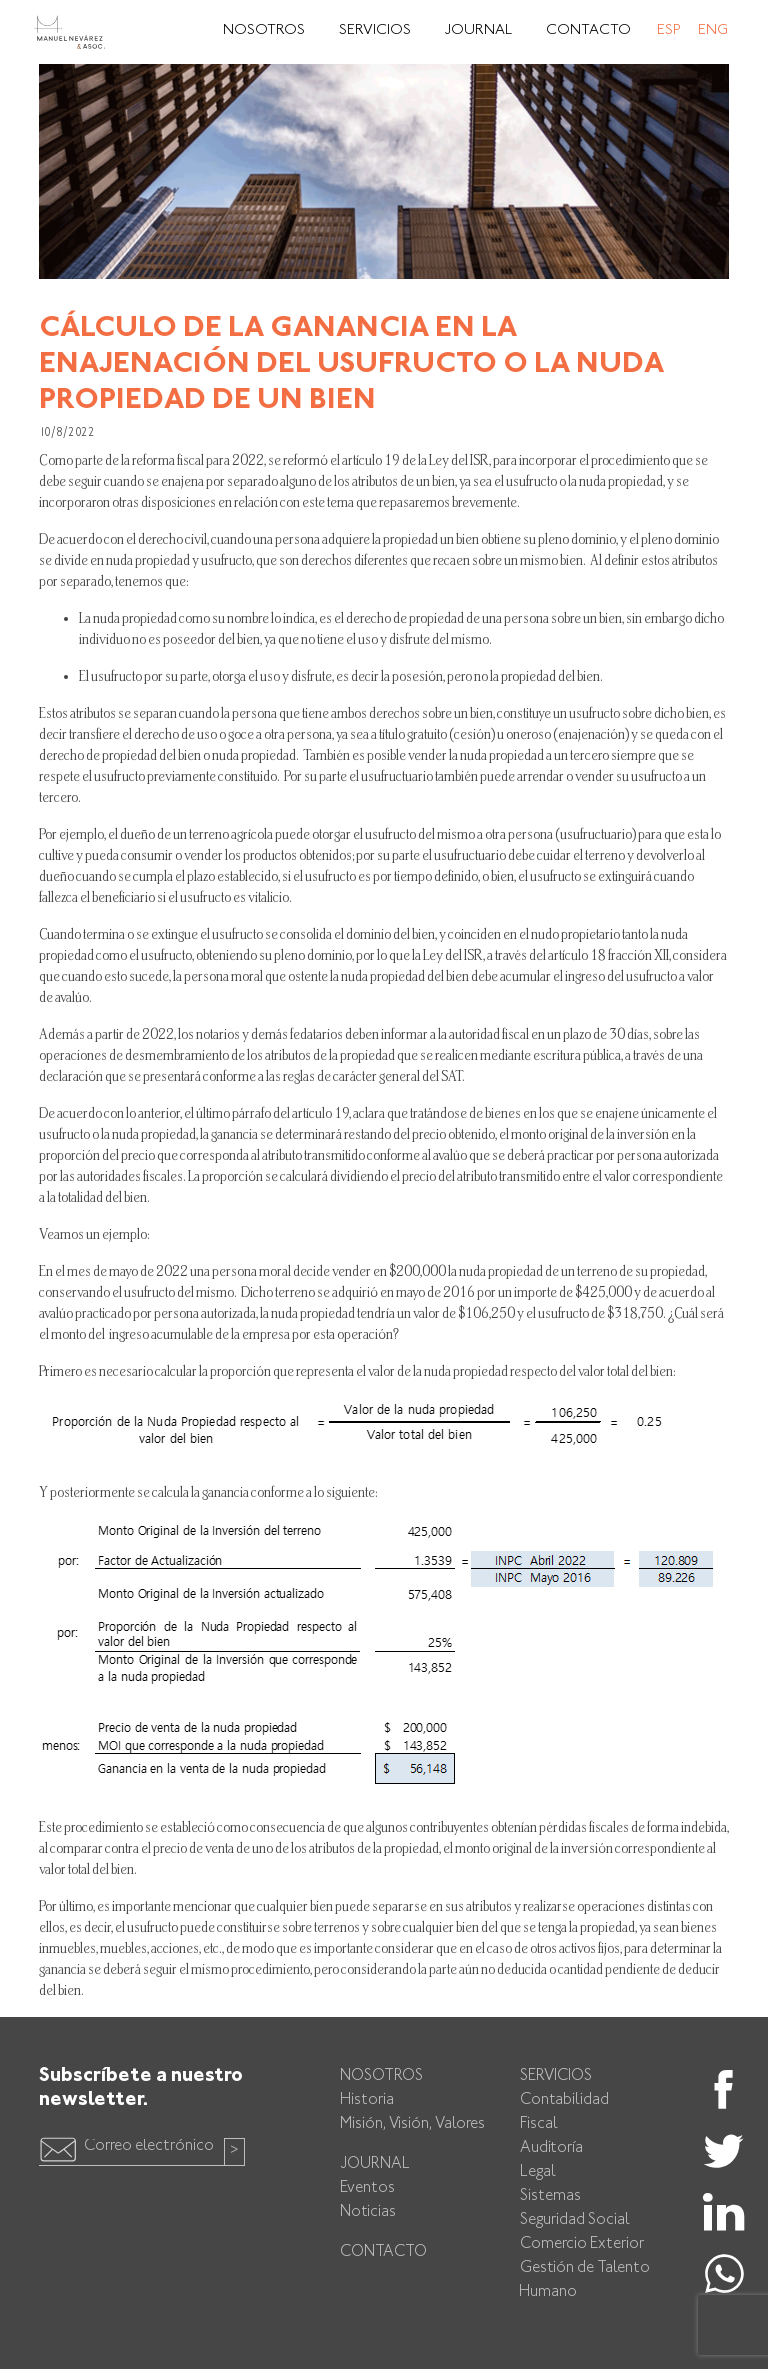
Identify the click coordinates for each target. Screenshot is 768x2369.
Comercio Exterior (582, 2244)
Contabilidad (564, 2100)
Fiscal (539, 2124)
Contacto (588, 30)
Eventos (367, 2188)
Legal (538, 2172)
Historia (367, 2100)
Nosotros (264, 30)
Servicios (375, 30)
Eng (713, 30)
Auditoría (551, 2148)
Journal (478, 30)
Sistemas (550, 2196)
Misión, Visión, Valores (412, 2124)
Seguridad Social (575, 2220)
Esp (668, 30)
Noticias (368, 2212)
